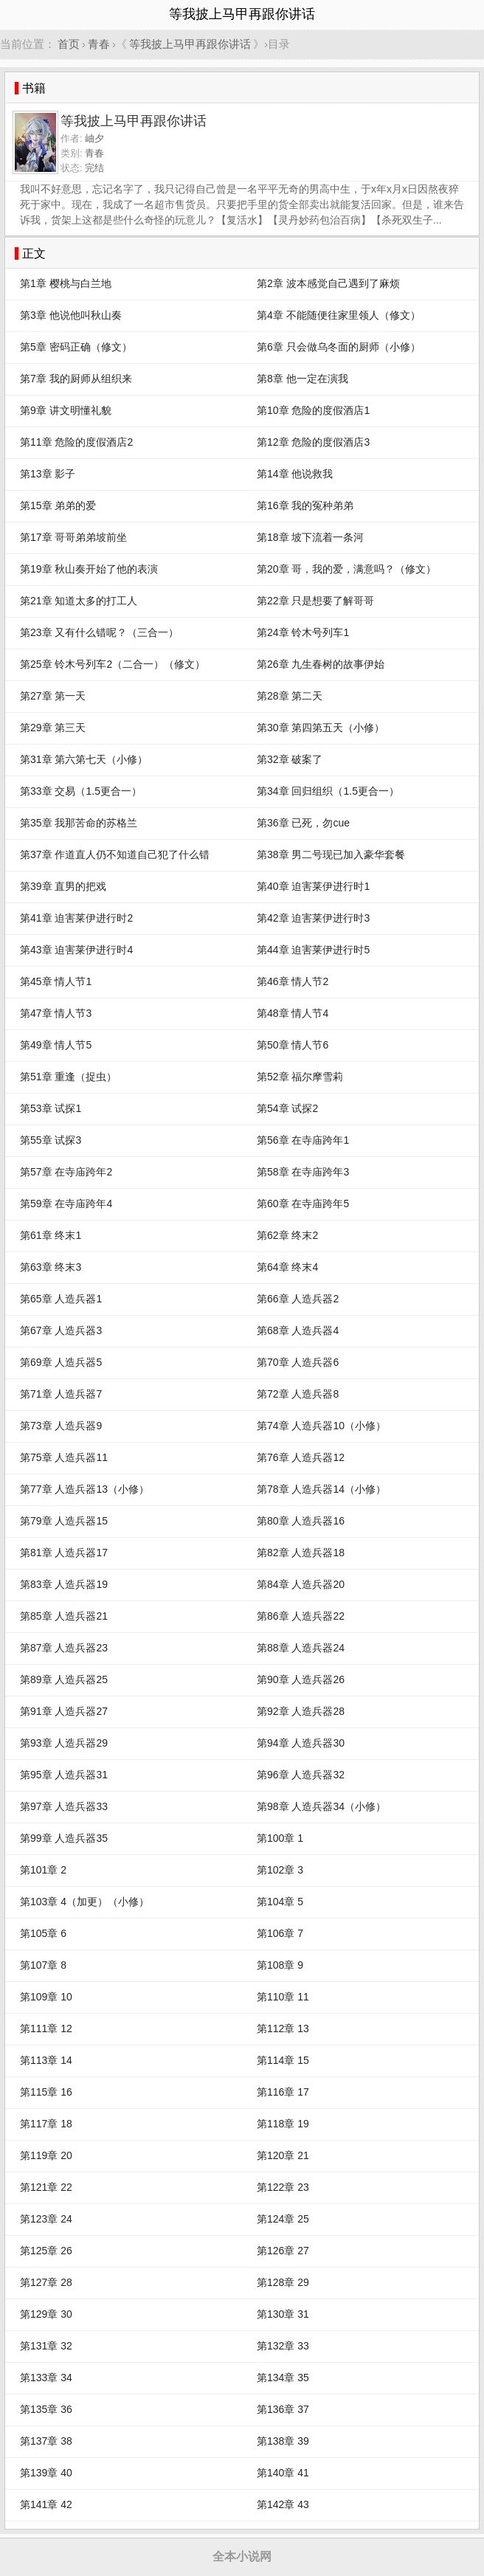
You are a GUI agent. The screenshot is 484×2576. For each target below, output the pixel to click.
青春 (99, 44)
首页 (69, 44)
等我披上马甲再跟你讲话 (190, 44)
